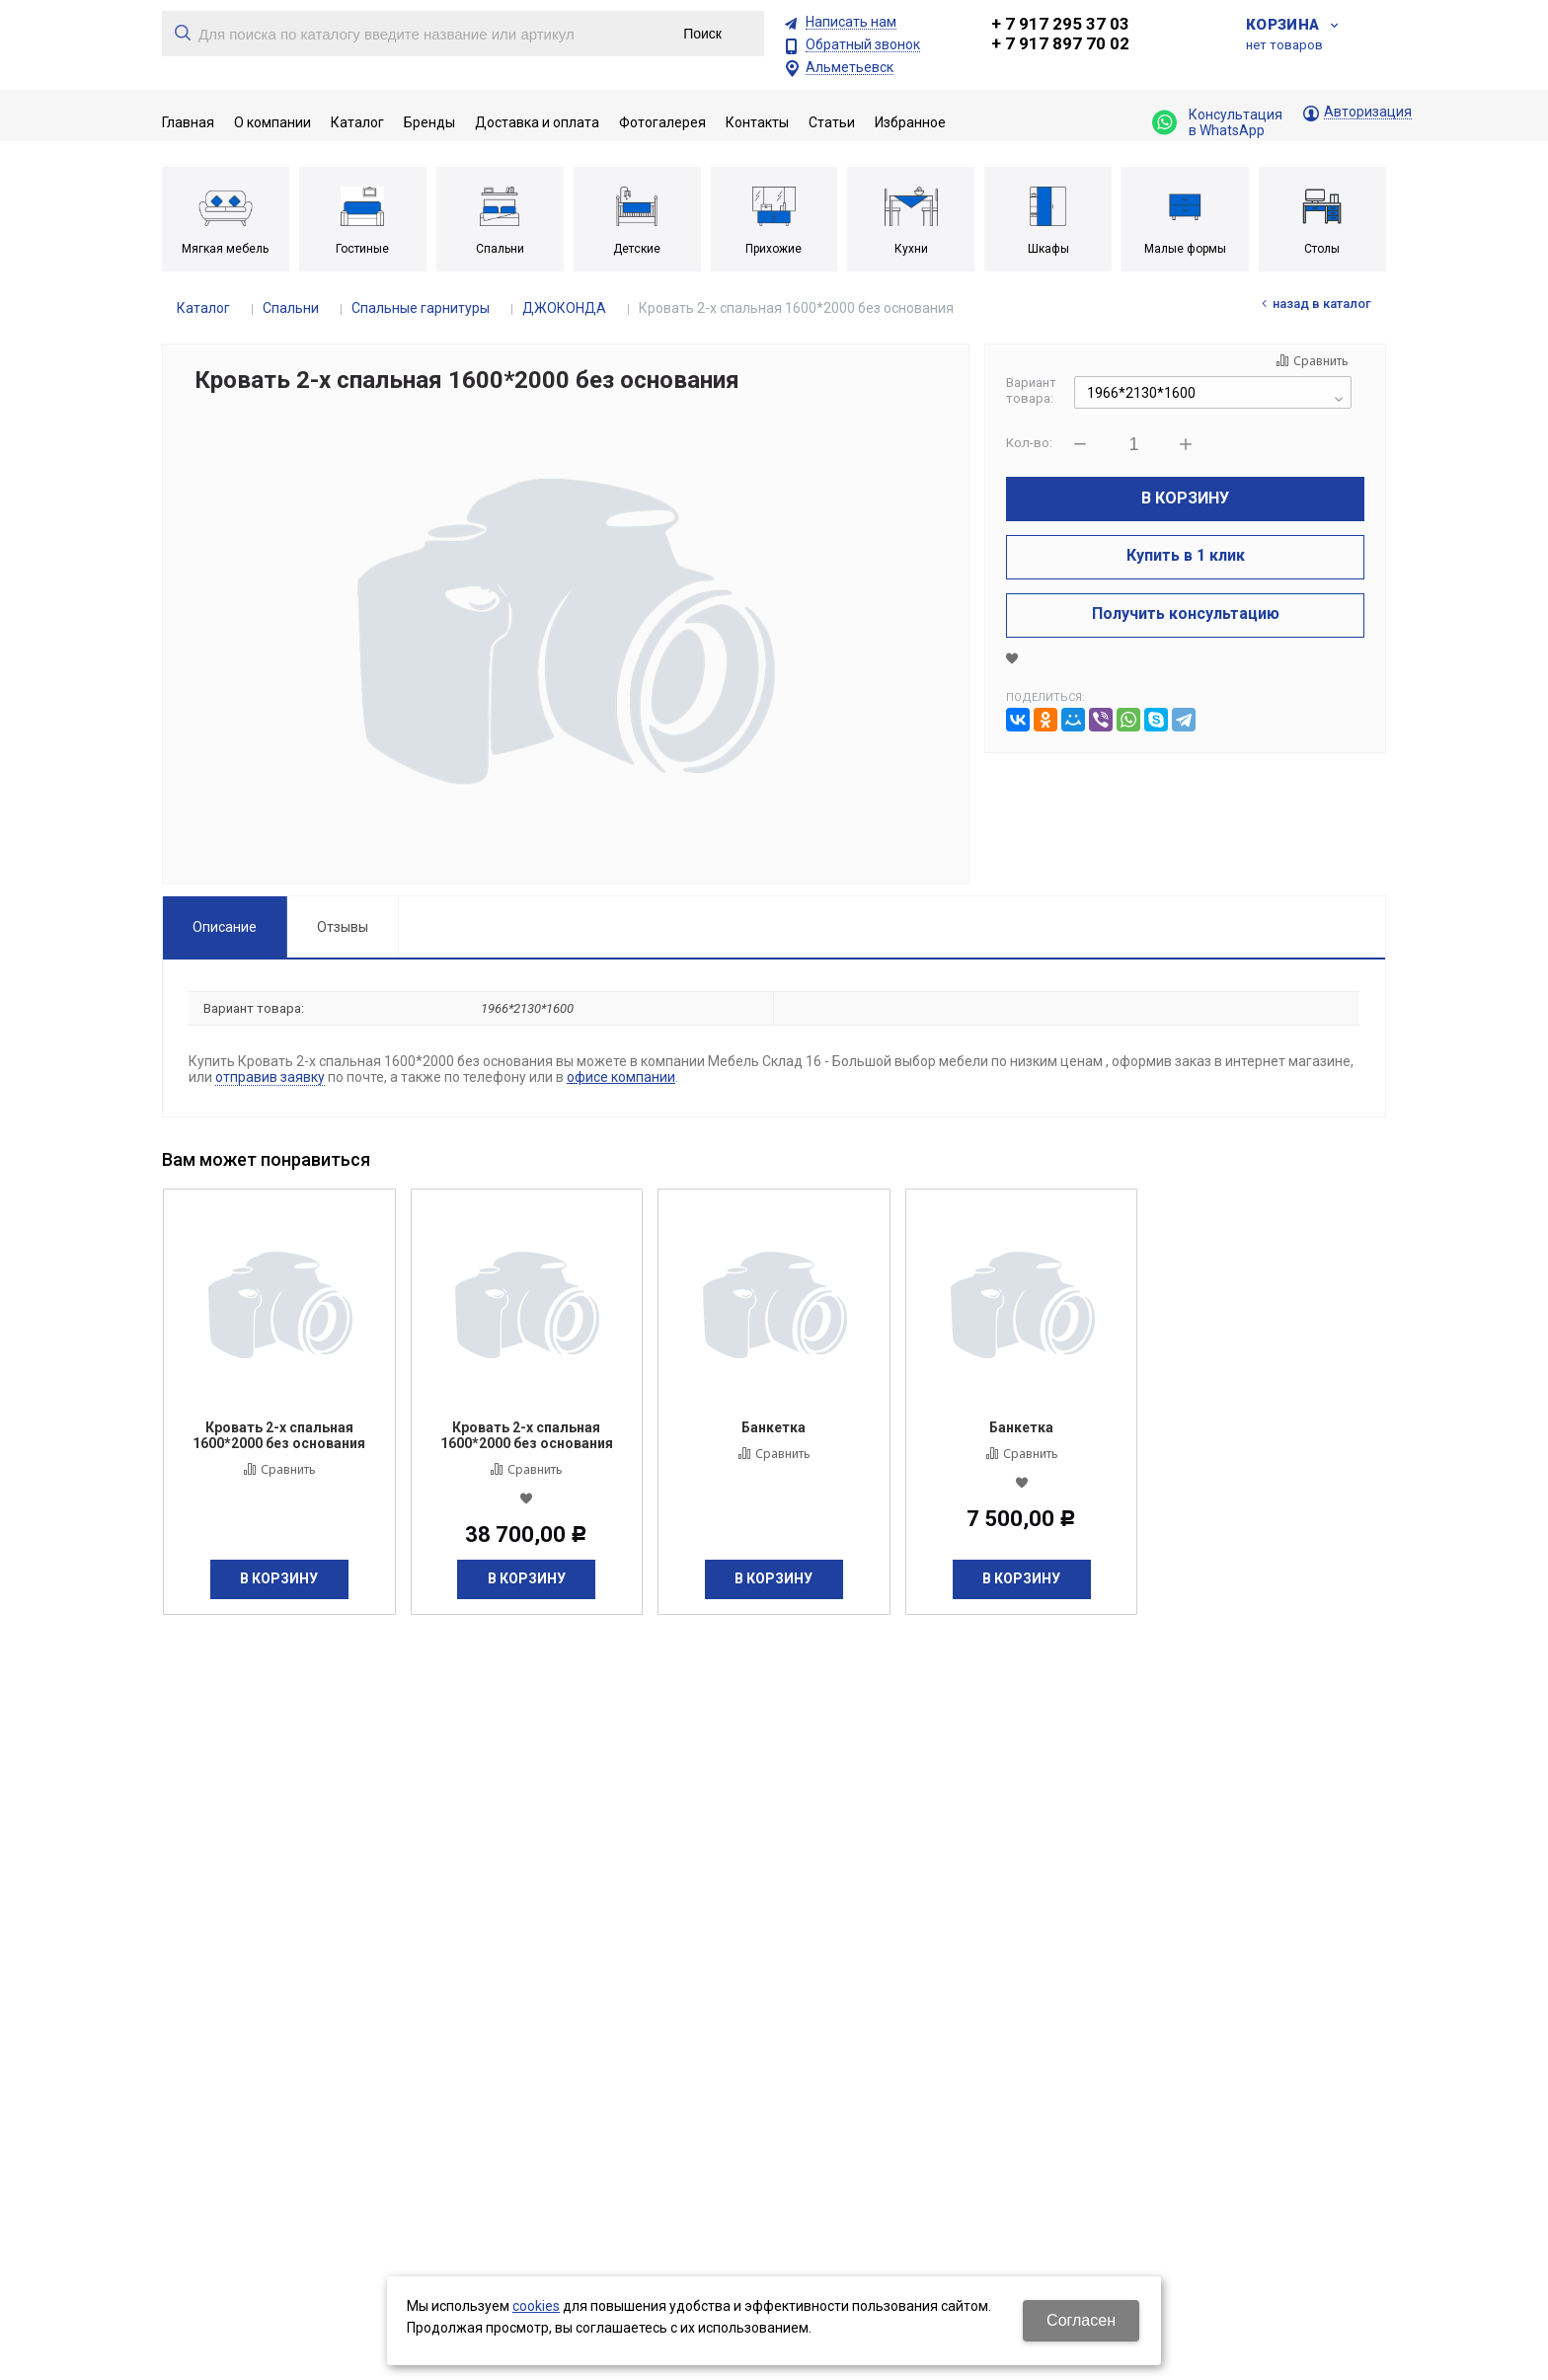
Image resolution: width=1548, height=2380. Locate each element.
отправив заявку (270, 1077)
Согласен (1081, 2320)
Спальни (291, 308)
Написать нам (851, 22)
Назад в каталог (1322, 303)
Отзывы (342, 927)
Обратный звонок (863, 45)
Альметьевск (849, 67)
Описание (225, 927)
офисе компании (621, 1077)
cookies (536, 2306)
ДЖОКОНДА (564, 308)
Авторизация (1368, 112)
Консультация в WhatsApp (1217, 122)
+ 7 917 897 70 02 (1060, 43)
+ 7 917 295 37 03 (1060, 24)
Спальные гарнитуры (420, 308)
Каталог (203, 308)
